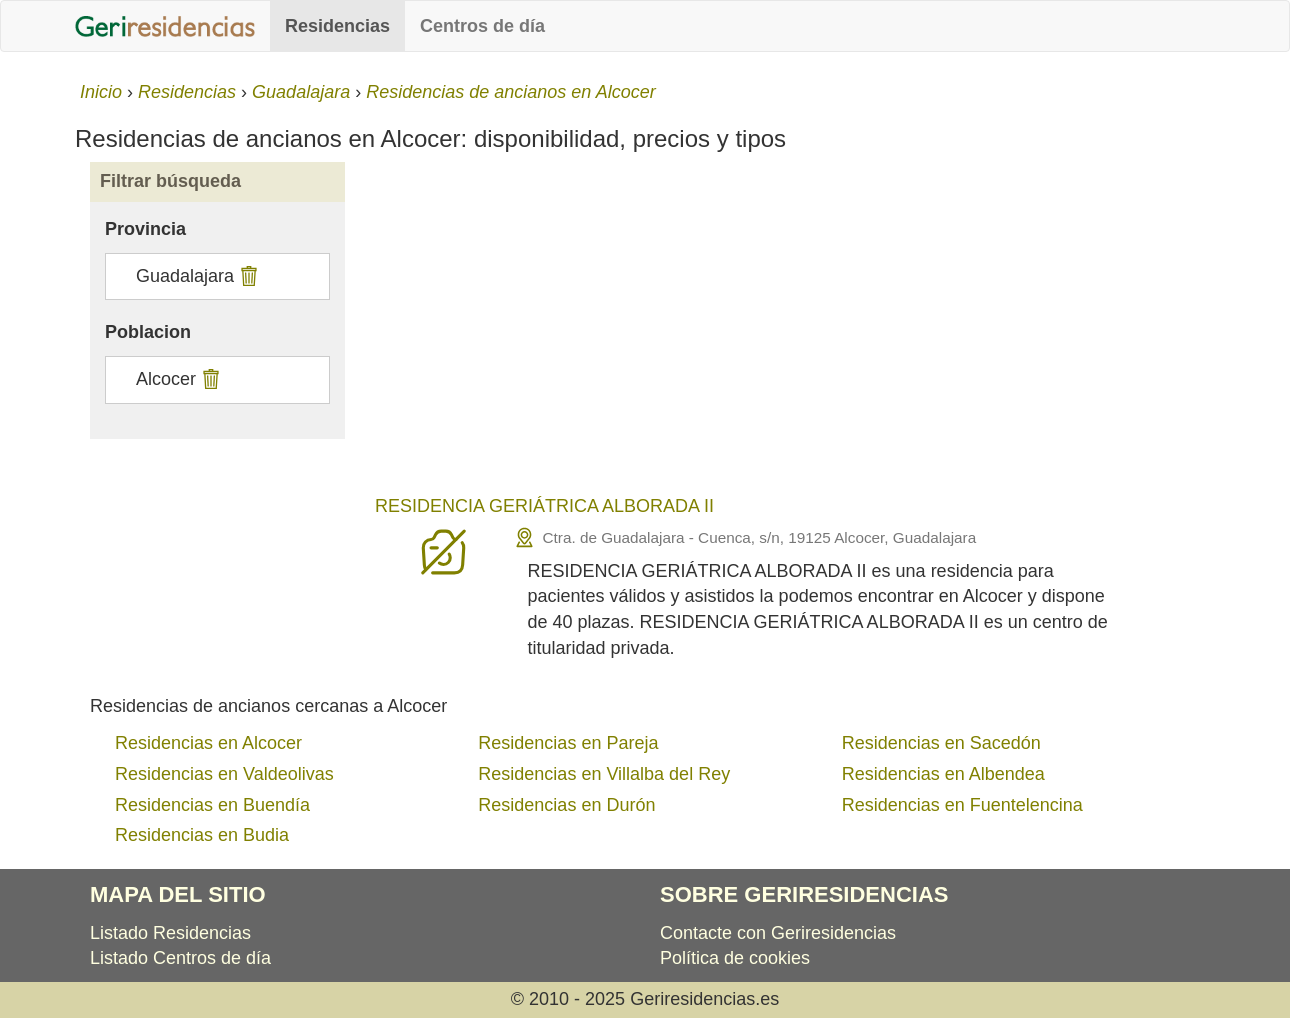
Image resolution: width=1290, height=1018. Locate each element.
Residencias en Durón (566, 805)
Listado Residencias (170, 933)
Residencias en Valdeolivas (224, 774)
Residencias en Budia (202, 835)
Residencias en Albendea (943, 774)
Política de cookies (735, 958)
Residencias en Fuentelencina (962, 805)
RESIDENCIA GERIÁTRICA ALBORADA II (544, 506)
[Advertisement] (787, 332)
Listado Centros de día (180, 958)
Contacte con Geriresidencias (778, 933)
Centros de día (482, 26)
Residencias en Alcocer (208, 743)
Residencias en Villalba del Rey (604, 774)
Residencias (337, 26)
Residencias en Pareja (568, 743)
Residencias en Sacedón (941, 743)
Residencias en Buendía (212, 805)
